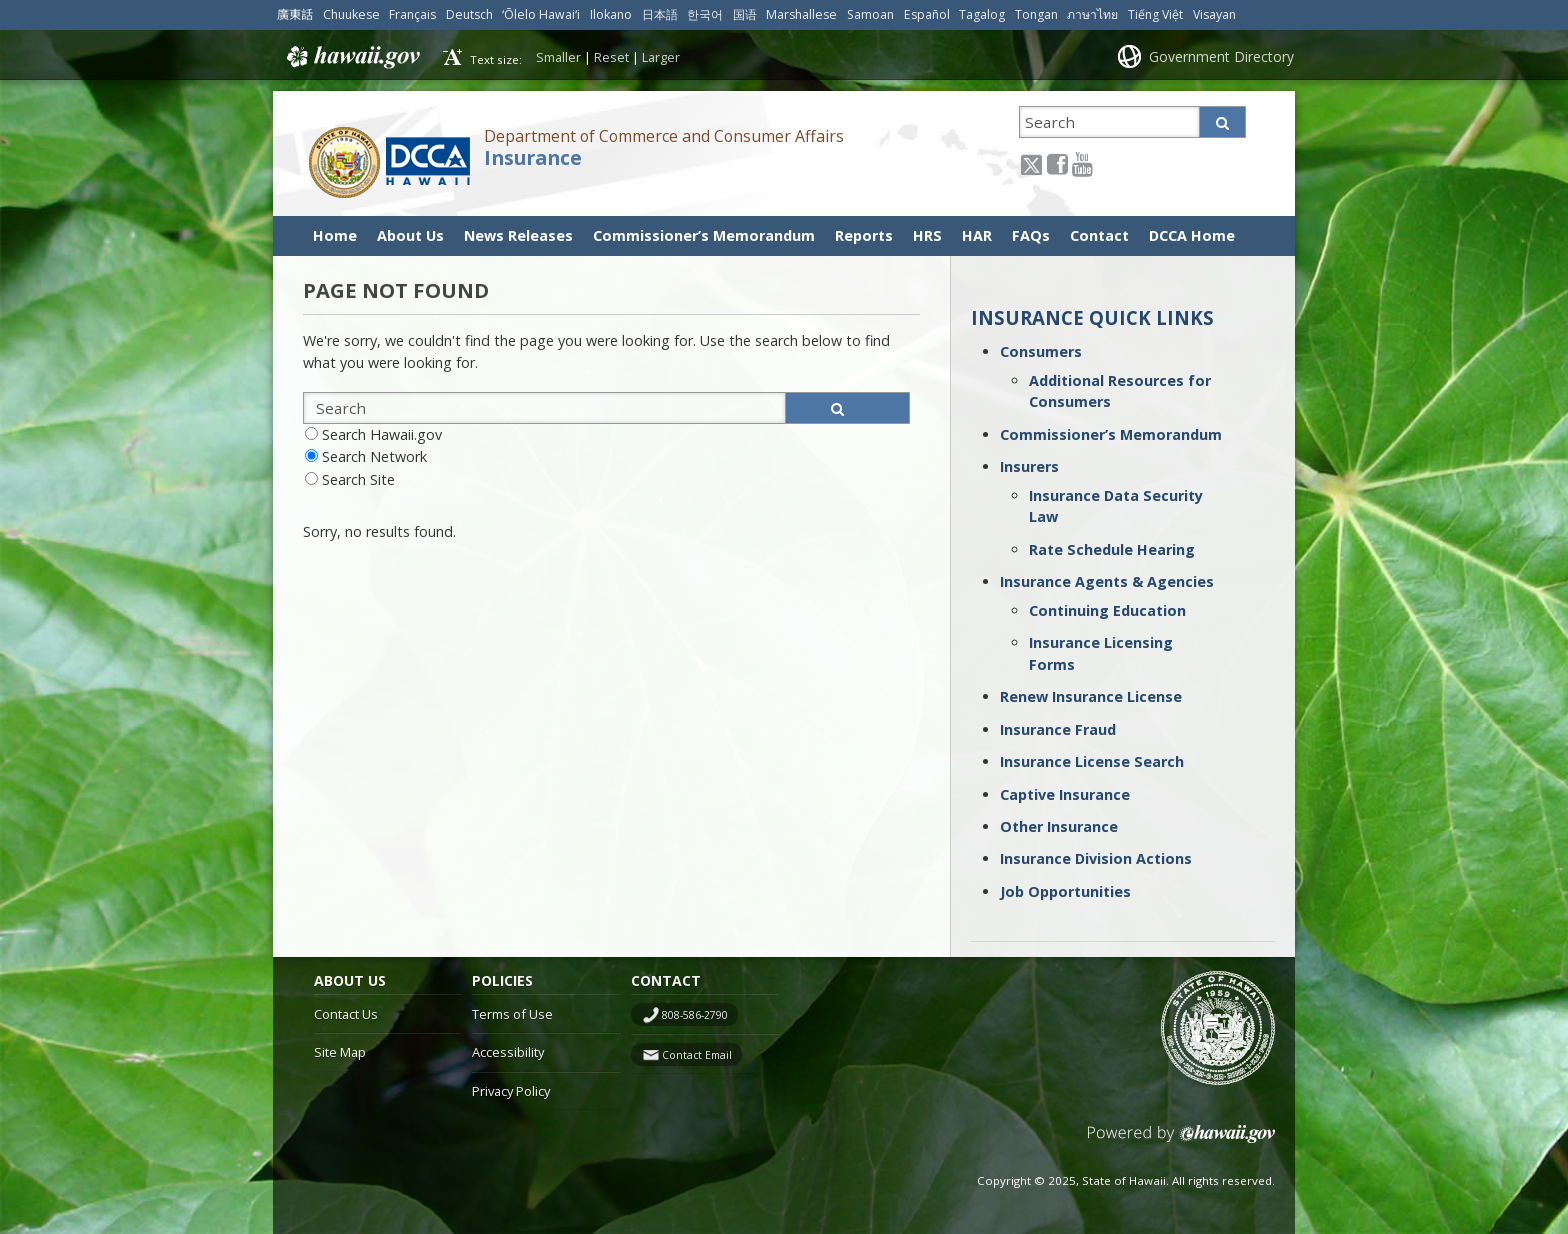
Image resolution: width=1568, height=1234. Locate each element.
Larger (661, 57)
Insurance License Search (1092, 761)
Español (927, 14)
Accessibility (508, 1052)
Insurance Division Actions (1096, 858)
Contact (1099, 235)
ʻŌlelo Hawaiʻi (541, 14)
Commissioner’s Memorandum (704, 235)
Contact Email (697, 1055)
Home (335, 235)
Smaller (558, 57)
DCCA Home (1192, 235)
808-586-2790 (695, 1015)
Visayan (1214, 14)
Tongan (1036, 14)
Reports (864, 235)
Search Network (374, 456)
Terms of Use (512, 1014)
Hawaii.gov (351, 57)
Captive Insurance (1065, 794)
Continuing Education (1107, 610)
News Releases (518, 235)
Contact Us (346, 1014)
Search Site (358, 479)
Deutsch (469, 14)
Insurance (533, 158)
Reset (611, 57)
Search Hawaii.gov (382, 434)
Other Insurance (1059, 826)
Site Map (340, 1052)
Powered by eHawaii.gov (1181, 1141)
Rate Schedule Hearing (1112, 549)
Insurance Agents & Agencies (1107, 581)
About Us (410, 235)
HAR (977, 235)
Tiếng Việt (1155, 14)
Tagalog (982, 14)
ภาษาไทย (1092, 14)
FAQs (1031, 235)
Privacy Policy (511, 1091)
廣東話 (295, 14)
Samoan (870, 14)
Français (412, 14)
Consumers (1041, 351)
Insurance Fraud (1058, 729)
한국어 (705, 14)
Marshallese (801, 14)
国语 (745, 14)
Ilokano (611, 14)
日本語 (660, 14)
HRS (927, 235)
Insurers (1029, 466)
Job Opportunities (1065, 891)
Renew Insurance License (1091, 696)
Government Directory (1221, 56)
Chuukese (351, 14)
